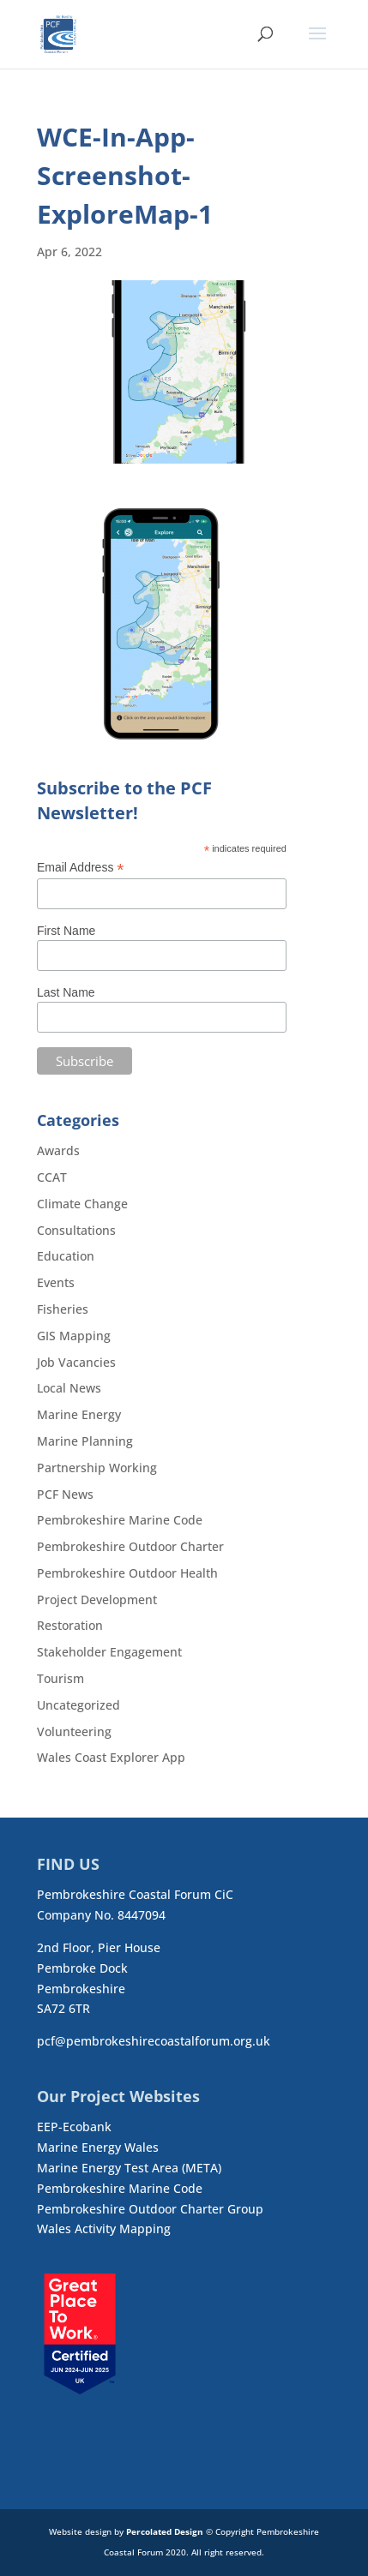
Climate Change (82, 1203)
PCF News (65, 1494)
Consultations (76, 1230)
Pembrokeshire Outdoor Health (127, 1573)
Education (65, 1256)
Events (56, 1282)
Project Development (97, 1599)
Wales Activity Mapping (104, 2228)
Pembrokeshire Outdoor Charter (130, 1546)
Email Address (80, 868)
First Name (66, 931)
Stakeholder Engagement (109, 1652)
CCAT (52, 1177)
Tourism (60, 1678)
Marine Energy (79, 1414)
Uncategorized (78, 1705)
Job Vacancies (76, 1362)
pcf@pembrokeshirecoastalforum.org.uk (153, 2041)
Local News (69, 1388)
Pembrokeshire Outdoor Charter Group (150, 2209)
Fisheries (62, 1309)
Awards (58, 1150)
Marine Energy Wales (98, 2147)
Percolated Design (164, 2531)
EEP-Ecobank (74, 2126)
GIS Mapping (74, 1335)
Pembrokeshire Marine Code (119, 1520)
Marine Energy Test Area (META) (129, 2168)
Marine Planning (85, 1441)
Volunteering (74, 1731)
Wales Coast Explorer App (111, 1757)
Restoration (70, 1625)
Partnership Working (97, 1467)
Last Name (66, 992)
